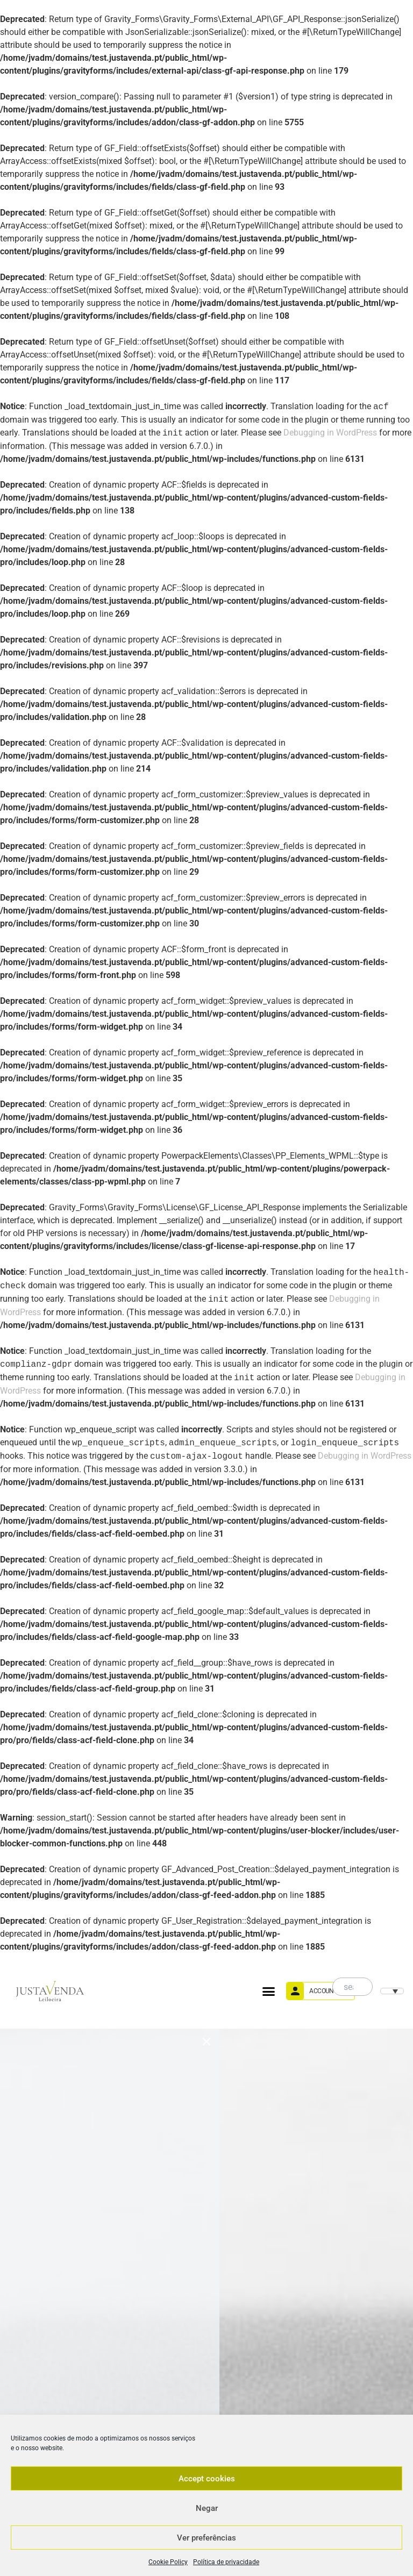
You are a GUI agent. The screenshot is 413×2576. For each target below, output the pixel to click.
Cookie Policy (168, 2562)
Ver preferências (206, 2538)
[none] (391, 1991)
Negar (207, 2508)
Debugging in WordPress (330, 433)
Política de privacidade (226, 2562)
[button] (269, 1991)
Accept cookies (207, 2479)
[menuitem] (392, 1991)
